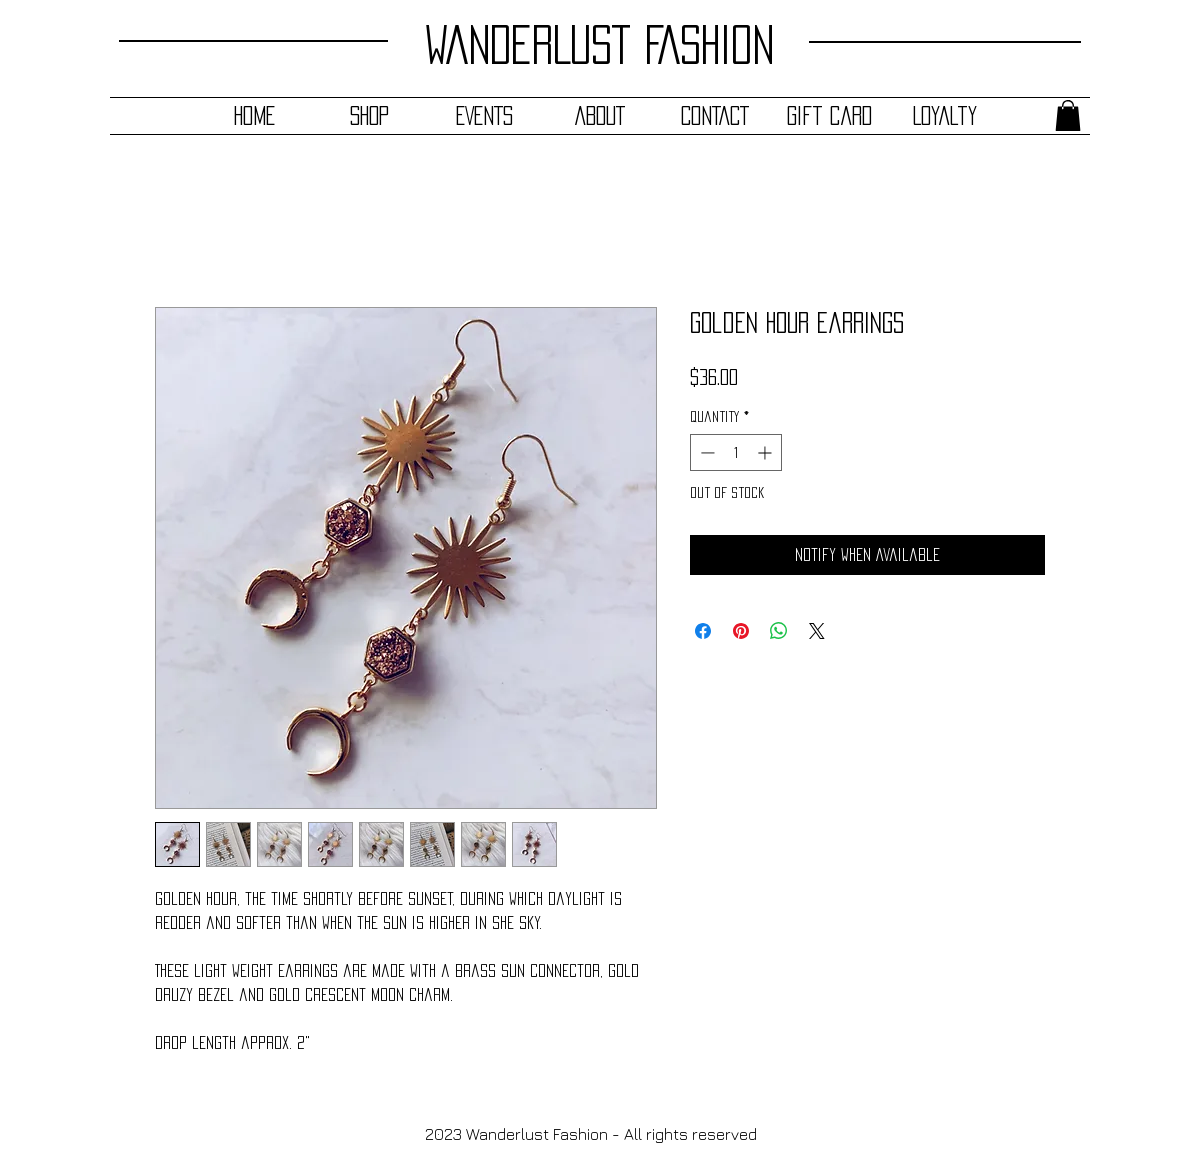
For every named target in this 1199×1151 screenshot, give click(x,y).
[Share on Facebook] (703, 631)
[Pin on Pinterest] (741, 631)
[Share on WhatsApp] (779, 631)
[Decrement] (705, 452)
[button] (1068, 115)
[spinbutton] (736, 452)
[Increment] (766, 452)
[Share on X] (817, 631)
